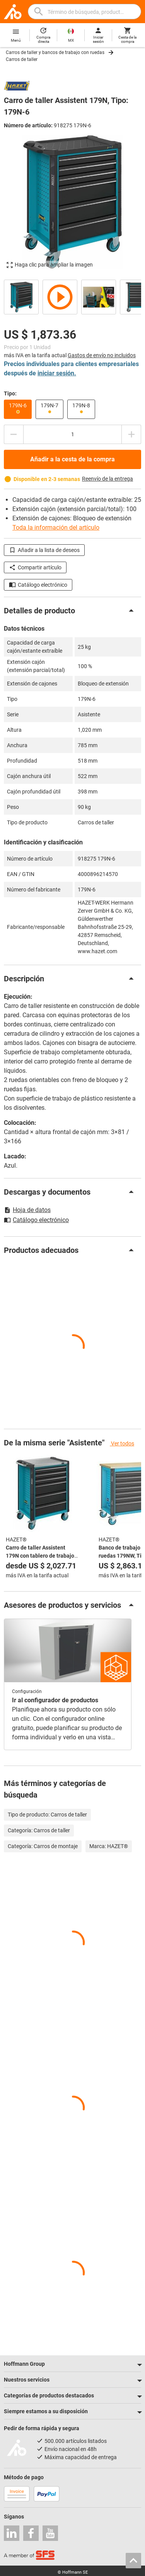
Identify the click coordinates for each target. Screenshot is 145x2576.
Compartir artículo (35, 567)
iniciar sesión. (57, 373)
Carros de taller (22, 59)
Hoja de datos (27, 1210)
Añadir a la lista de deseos (44, 550)
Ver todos (122, 1443)
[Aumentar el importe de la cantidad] (131, 434)
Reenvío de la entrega (107, 479)
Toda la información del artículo (55, 527)
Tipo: (10, 393)
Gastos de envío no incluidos (102, 355)
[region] (72, 296)
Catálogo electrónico (38, 584)
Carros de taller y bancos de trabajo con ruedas (55, 52)
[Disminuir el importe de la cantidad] (13, 434)
